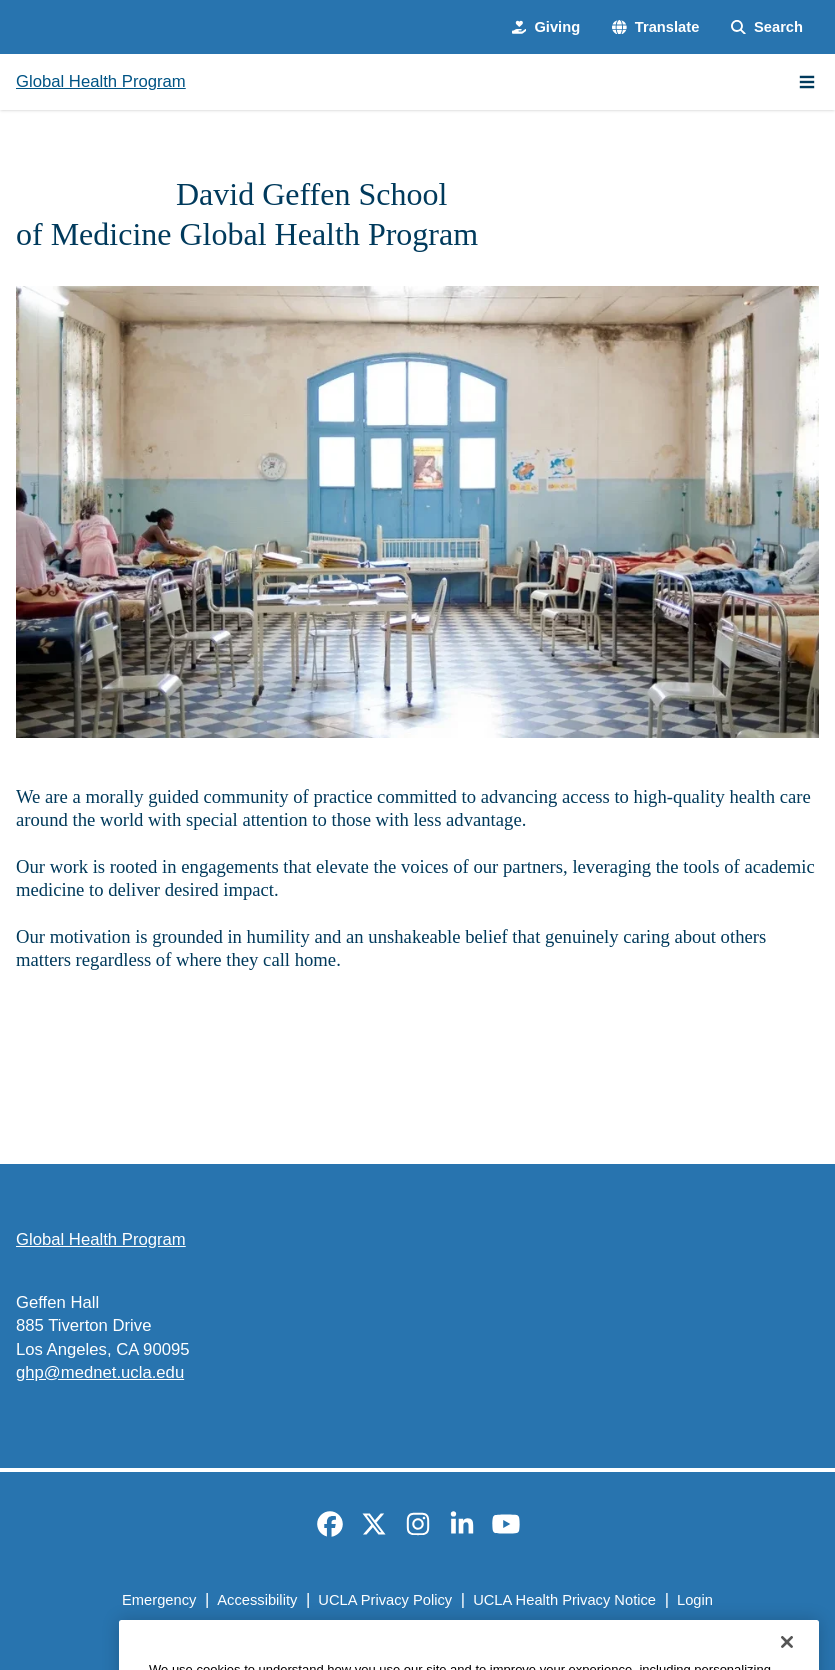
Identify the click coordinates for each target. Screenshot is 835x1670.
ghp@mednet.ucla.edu (100, 1372)
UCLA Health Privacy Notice (564, 1600)
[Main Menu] (807, 82)
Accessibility (257, 1600)
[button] (655, 27)
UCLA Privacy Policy (385, 1600)
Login (695, 1600)
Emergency (159, 1600)
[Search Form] (767, 27)
